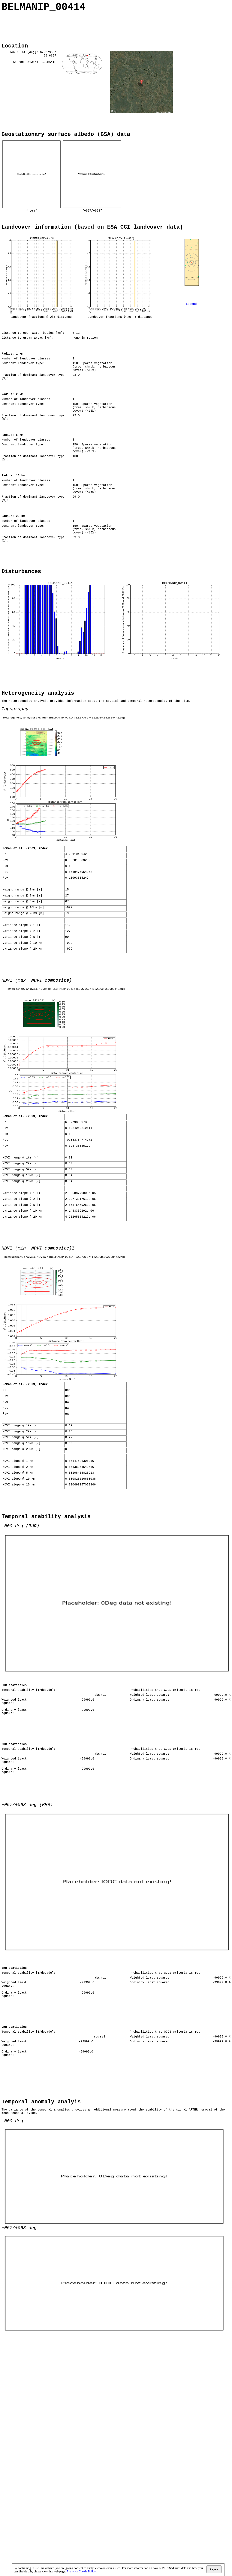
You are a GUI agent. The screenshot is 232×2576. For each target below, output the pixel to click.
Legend (191, 304)
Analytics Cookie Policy (81, 2571)
